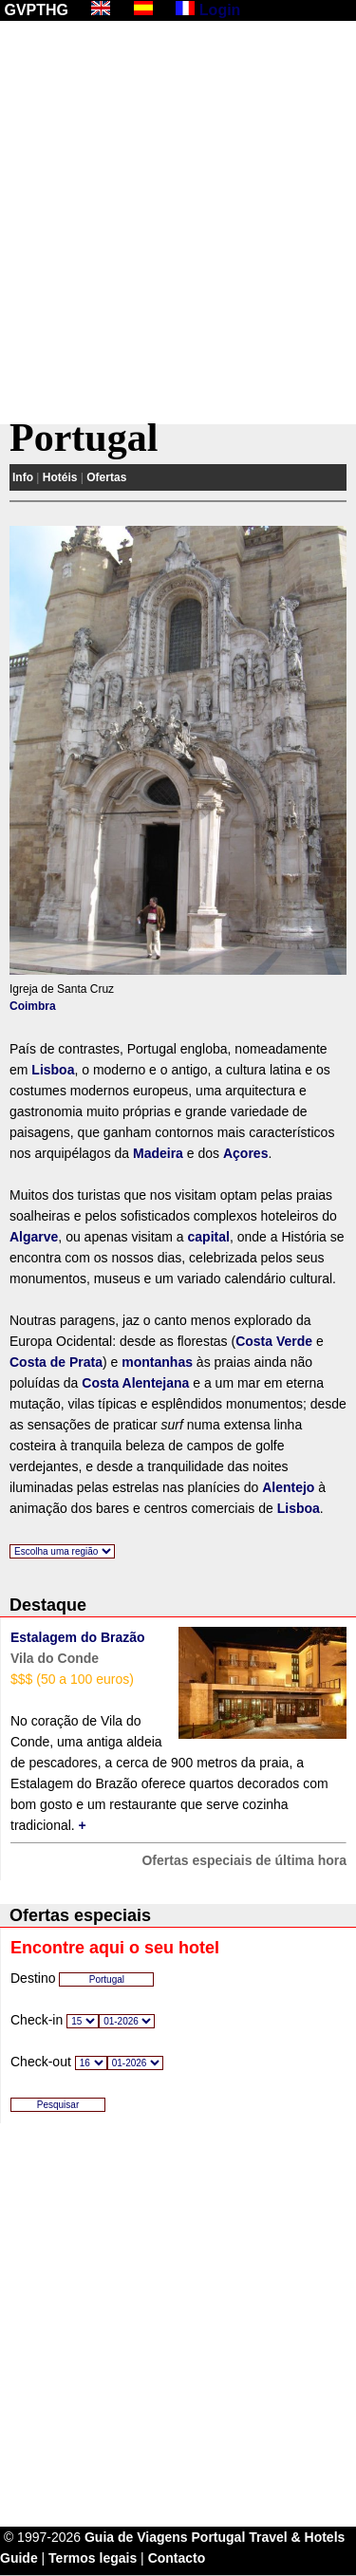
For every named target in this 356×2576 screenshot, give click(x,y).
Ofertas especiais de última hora (244, 1860)
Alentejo (288, 1487)
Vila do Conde (54, 1658)
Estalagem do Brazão (77, 1637)
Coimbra (32, 1006)
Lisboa (52, 1069)
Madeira (158, 1153)
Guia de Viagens (136, 2537)
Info (22, 477)
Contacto (177, 2558)
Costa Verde (273, 1341)
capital (209, 1236)
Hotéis (60, 477)
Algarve (33, 1236)
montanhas (157, 1362)
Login (220, 10)
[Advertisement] (178, 223)
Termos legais (92, 2558)
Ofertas (106, 477)
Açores (245, 1153)
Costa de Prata (56, 1362)
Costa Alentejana (135, 1383)
